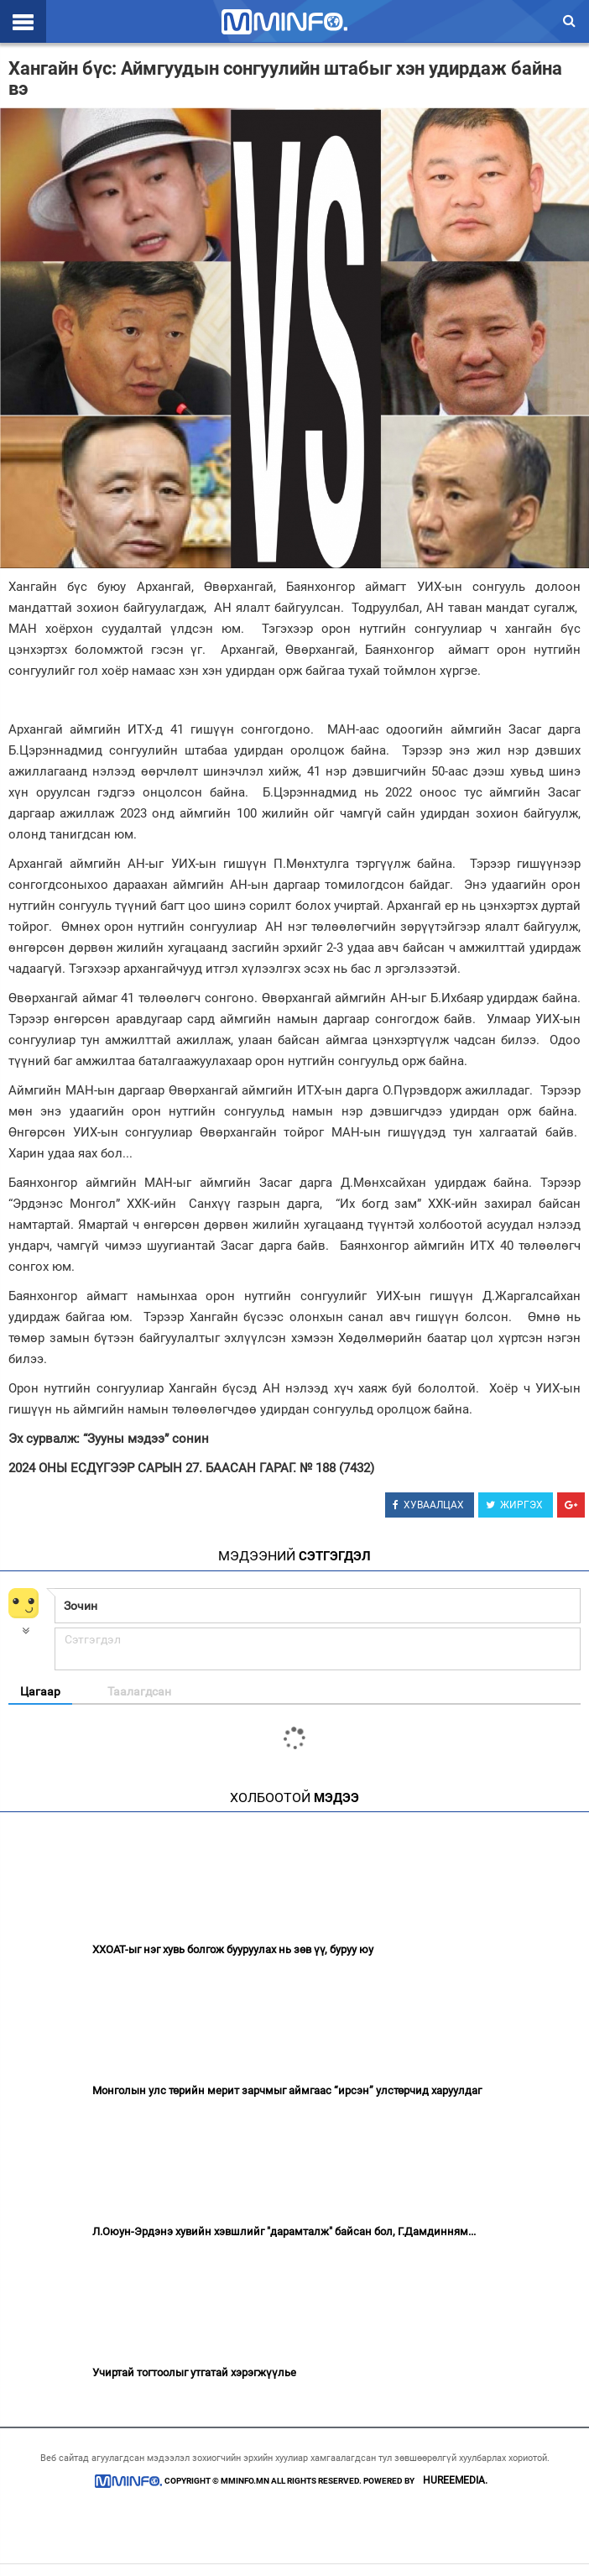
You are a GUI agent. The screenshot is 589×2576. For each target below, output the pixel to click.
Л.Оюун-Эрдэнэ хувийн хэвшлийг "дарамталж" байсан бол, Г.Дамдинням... (284, 2231)
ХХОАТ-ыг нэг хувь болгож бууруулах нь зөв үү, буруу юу (232, 1949)
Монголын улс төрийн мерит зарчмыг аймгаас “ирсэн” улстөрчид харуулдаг (287, 2090)
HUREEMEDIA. (455, 2480)
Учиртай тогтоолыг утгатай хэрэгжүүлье (194, 2372)
